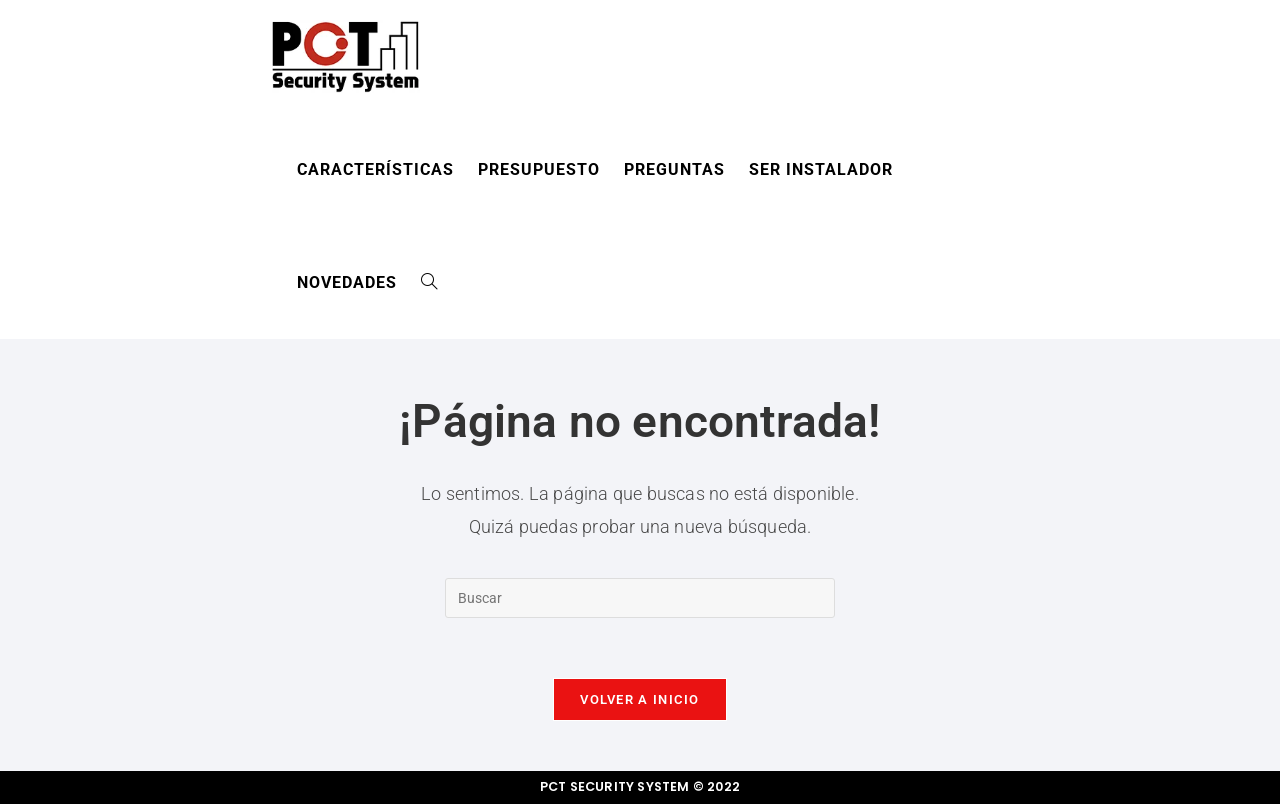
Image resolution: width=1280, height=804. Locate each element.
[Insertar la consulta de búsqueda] (640, 598)
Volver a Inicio (640, 699)
